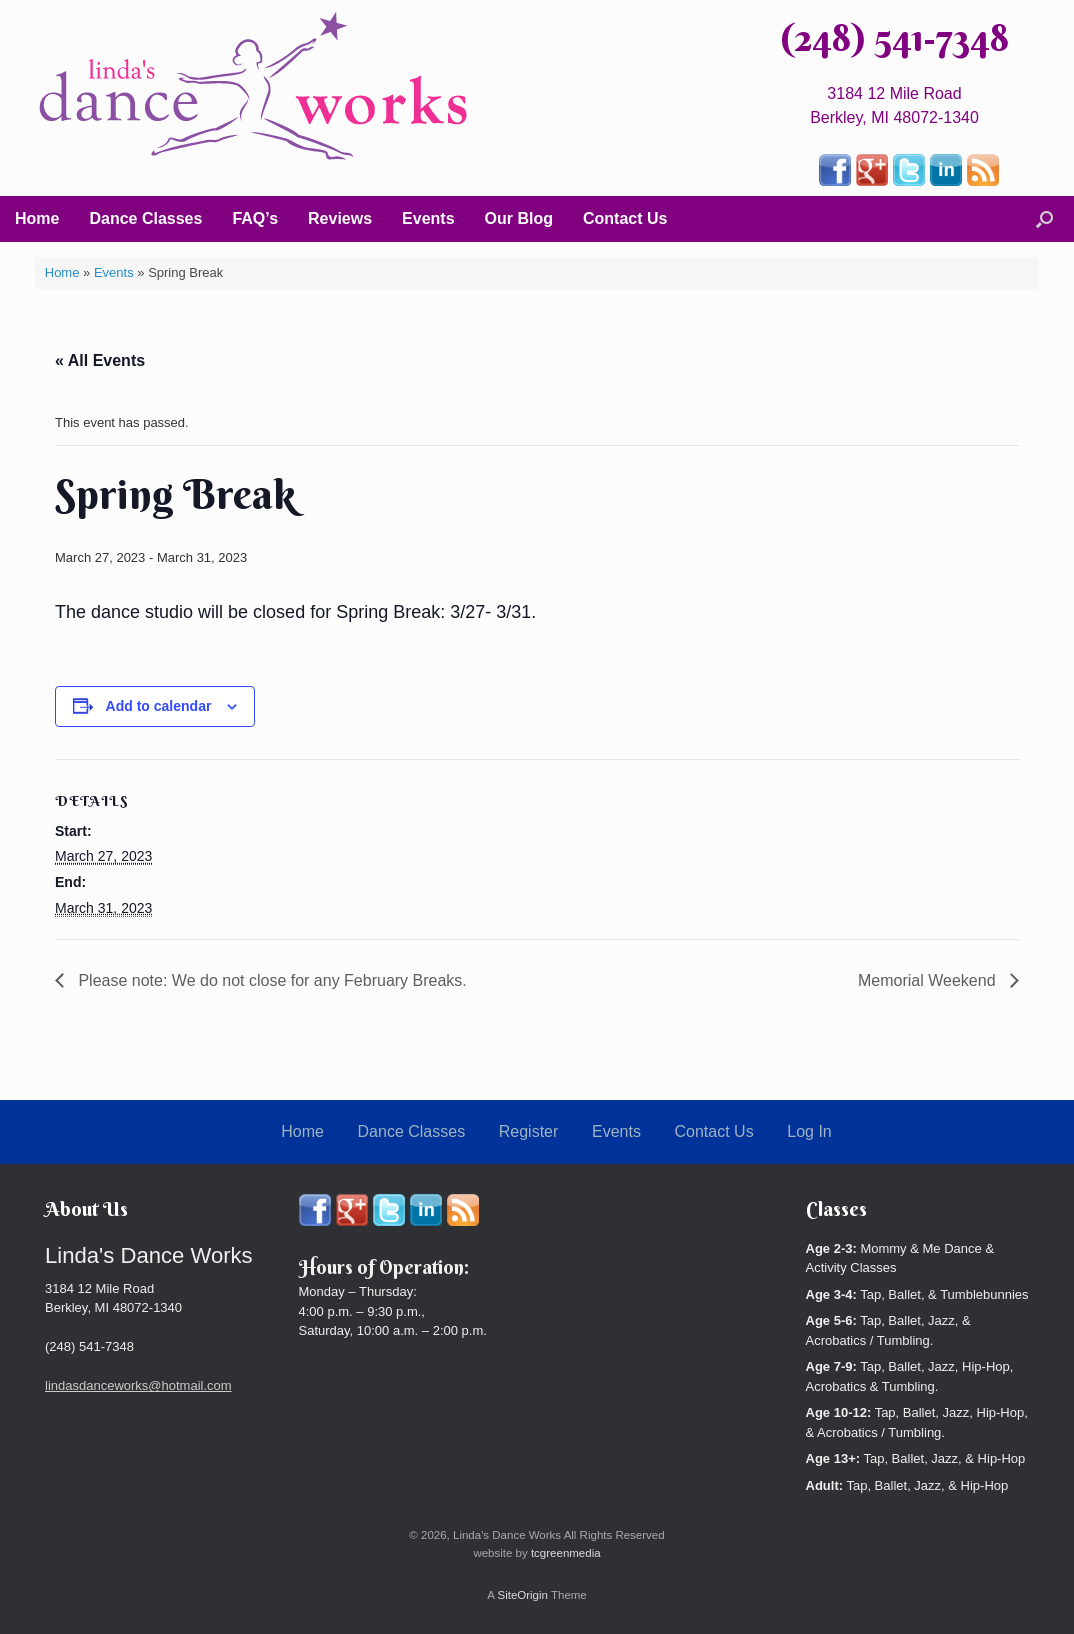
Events (428, 218)
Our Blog (519, 218)
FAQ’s (255, 218)
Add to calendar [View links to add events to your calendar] (159, 706)
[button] (1044, 219)
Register (529, 1131)
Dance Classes (145, 218)
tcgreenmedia (566, 1553)
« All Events (100, 360)
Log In (809, 1131)
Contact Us (625, 218)
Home (37, 218)
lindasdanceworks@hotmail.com (138, 1385)
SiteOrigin (522, 1595)
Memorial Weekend (929, 980)
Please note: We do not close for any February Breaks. (270, 980)
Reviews (340, 218)
